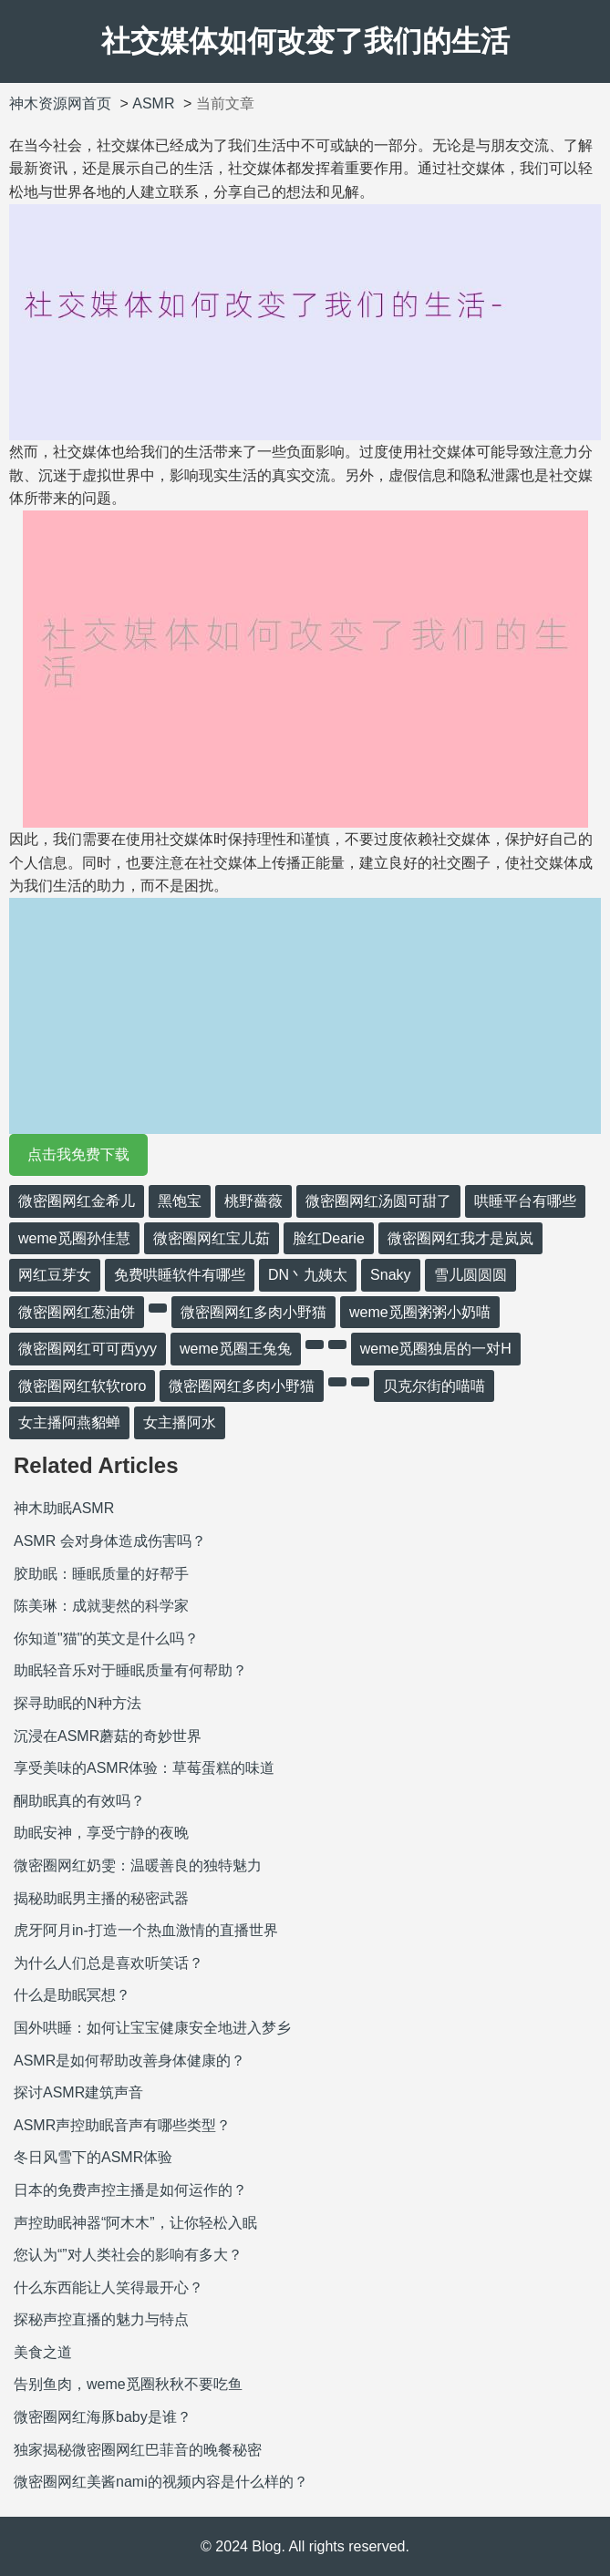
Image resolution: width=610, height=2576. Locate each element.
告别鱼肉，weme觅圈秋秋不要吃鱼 (128, 2384)
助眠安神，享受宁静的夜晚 (101, 1832)
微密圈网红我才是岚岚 (460, 1238)
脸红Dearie (329, 1238)
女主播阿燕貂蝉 (69, 1422)
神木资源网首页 (60, 103)
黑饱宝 (180, 1201)
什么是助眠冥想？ (72, 1995)
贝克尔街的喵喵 (434, 1386)
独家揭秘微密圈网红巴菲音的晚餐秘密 (138, 2450)
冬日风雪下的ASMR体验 (93, 2157)
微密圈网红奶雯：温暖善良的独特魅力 (138, 1865)
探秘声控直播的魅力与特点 (101, 2319)
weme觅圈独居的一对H (436, 1348)
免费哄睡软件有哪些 (179, 1275)
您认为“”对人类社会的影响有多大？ (128, 2254)
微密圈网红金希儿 (76, 1201)
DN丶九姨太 (307, 1275)
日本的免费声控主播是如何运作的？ (130, 2190)
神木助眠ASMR (64, 1508)
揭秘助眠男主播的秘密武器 (101, 1898)
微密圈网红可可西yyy (87, 1348)
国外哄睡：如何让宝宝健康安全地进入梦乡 (152, 2027)
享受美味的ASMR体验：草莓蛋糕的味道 (144, 1768)
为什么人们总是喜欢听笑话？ (108, 1963)
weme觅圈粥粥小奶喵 (420, 1312)
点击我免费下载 (78, 1154)
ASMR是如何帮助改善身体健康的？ (129, 2060)
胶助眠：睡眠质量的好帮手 (101, 1574)
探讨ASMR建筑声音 (78, 2092)
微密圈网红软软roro (82, 1386)
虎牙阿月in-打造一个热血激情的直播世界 (146, 1930)
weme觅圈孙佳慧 (74, 1238)
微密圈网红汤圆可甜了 (378, 1201)
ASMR (153, 103)
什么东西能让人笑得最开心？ (108, 2287)
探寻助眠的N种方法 (77, 1703)
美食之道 (43, 2352)
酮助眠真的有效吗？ (79, 1800)
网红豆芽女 (54, 1275)
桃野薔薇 (253, 1201)
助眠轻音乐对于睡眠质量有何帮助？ (130, 1670)
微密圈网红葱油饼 (76, 1312)
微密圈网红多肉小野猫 (253, 1312)
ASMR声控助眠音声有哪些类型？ (122, 2125)
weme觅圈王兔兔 (236, 1348)
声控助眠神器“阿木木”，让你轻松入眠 (135, 2223)
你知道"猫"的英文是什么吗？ (106, 1638)
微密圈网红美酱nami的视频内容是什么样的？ (161, 2481)
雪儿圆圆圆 (470, 1275)
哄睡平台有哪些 (525, 1201)
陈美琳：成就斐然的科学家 (101, 1605)
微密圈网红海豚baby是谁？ (102, 2417)
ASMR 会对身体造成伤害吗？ (110, 1541)
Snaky (390, 1275)
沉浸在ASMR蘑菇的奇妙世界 (108, 1736)
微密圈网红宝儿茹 (211, 1238)
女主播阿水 (179, 1422)
